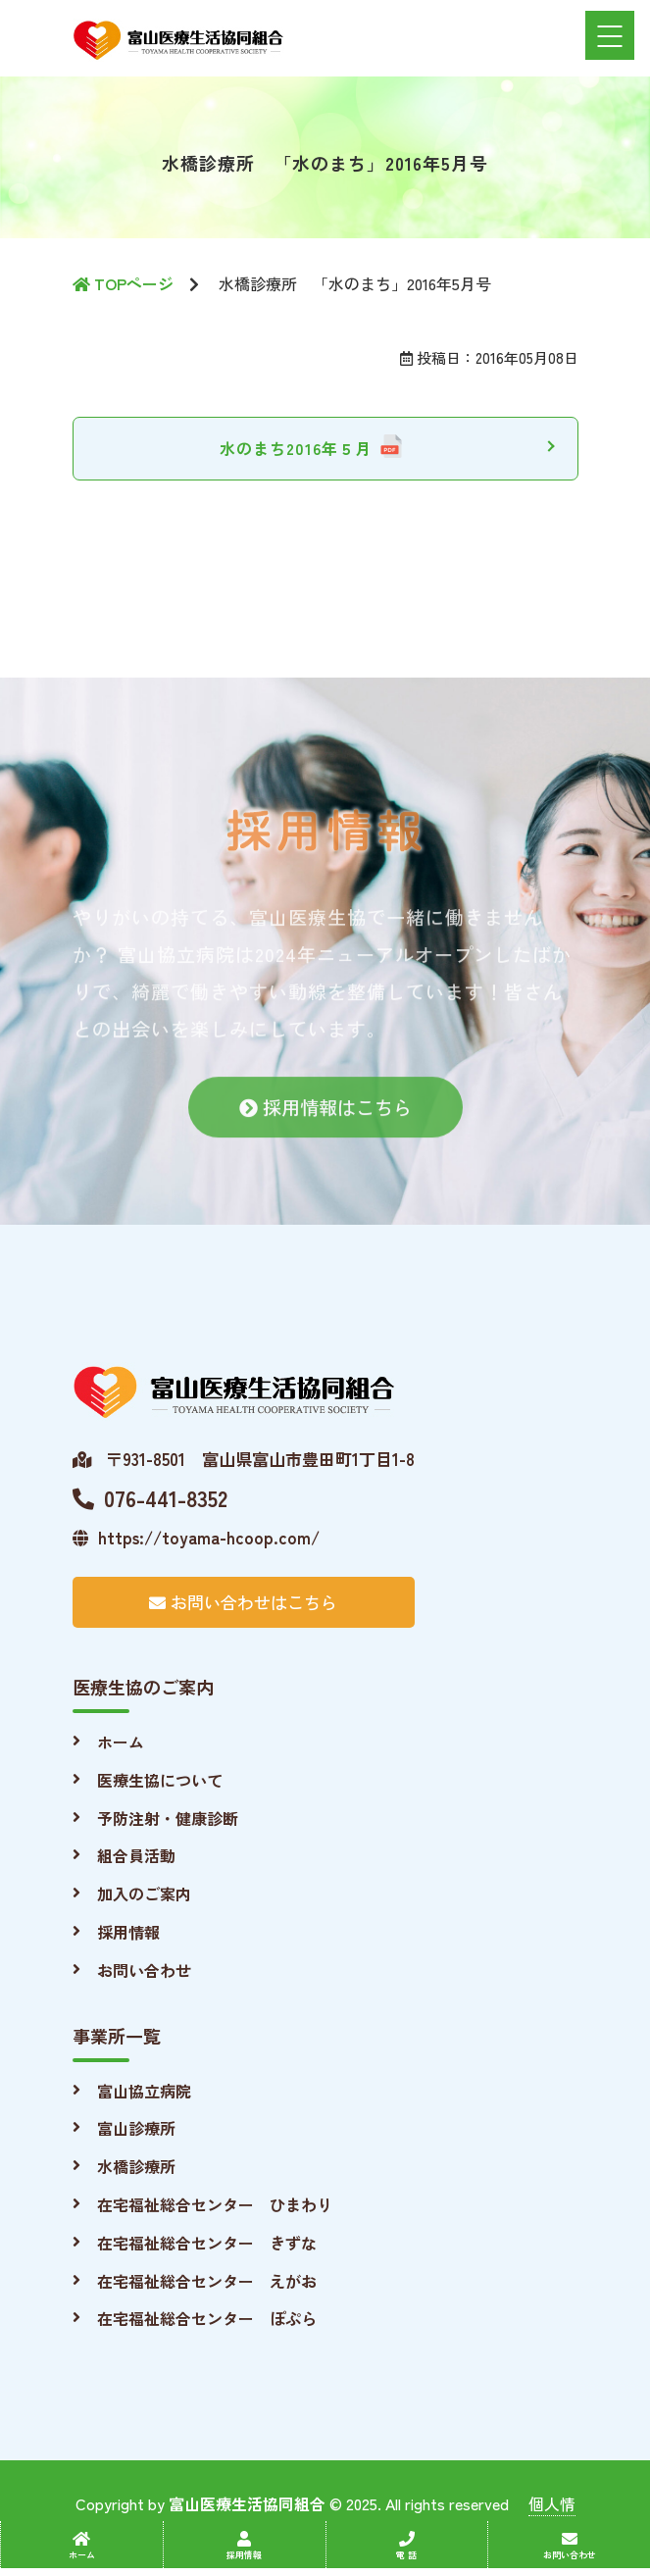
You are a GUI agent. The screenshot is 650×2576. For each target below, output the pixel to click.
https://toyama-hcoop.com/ (196, 1537)
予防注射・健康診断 (167, 1818)
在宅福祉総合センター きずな (207, 2242)
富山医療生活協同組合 (247, 2503)
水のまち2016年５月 (296, 448)
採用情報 (128, 1932)
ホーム (120, 1741)
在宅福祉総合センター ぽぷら (207, 2318)
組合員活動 (136, 1855)
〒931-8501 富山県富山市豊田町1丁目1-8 (244, 1458)
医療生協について (160, 1780)
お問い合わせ (144, 1970)
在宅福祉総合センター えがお (207, 2281)
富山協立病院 (144, 2090)
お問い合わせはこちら (243, 1602)
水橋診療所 (136, 2166)
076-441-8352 (150, 1497)
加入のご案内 (144, 1893)
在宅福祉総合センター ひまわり (214, 2204)
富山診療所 (136, 2128)
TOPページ (123, 283)
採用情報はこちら (325, 1121)
